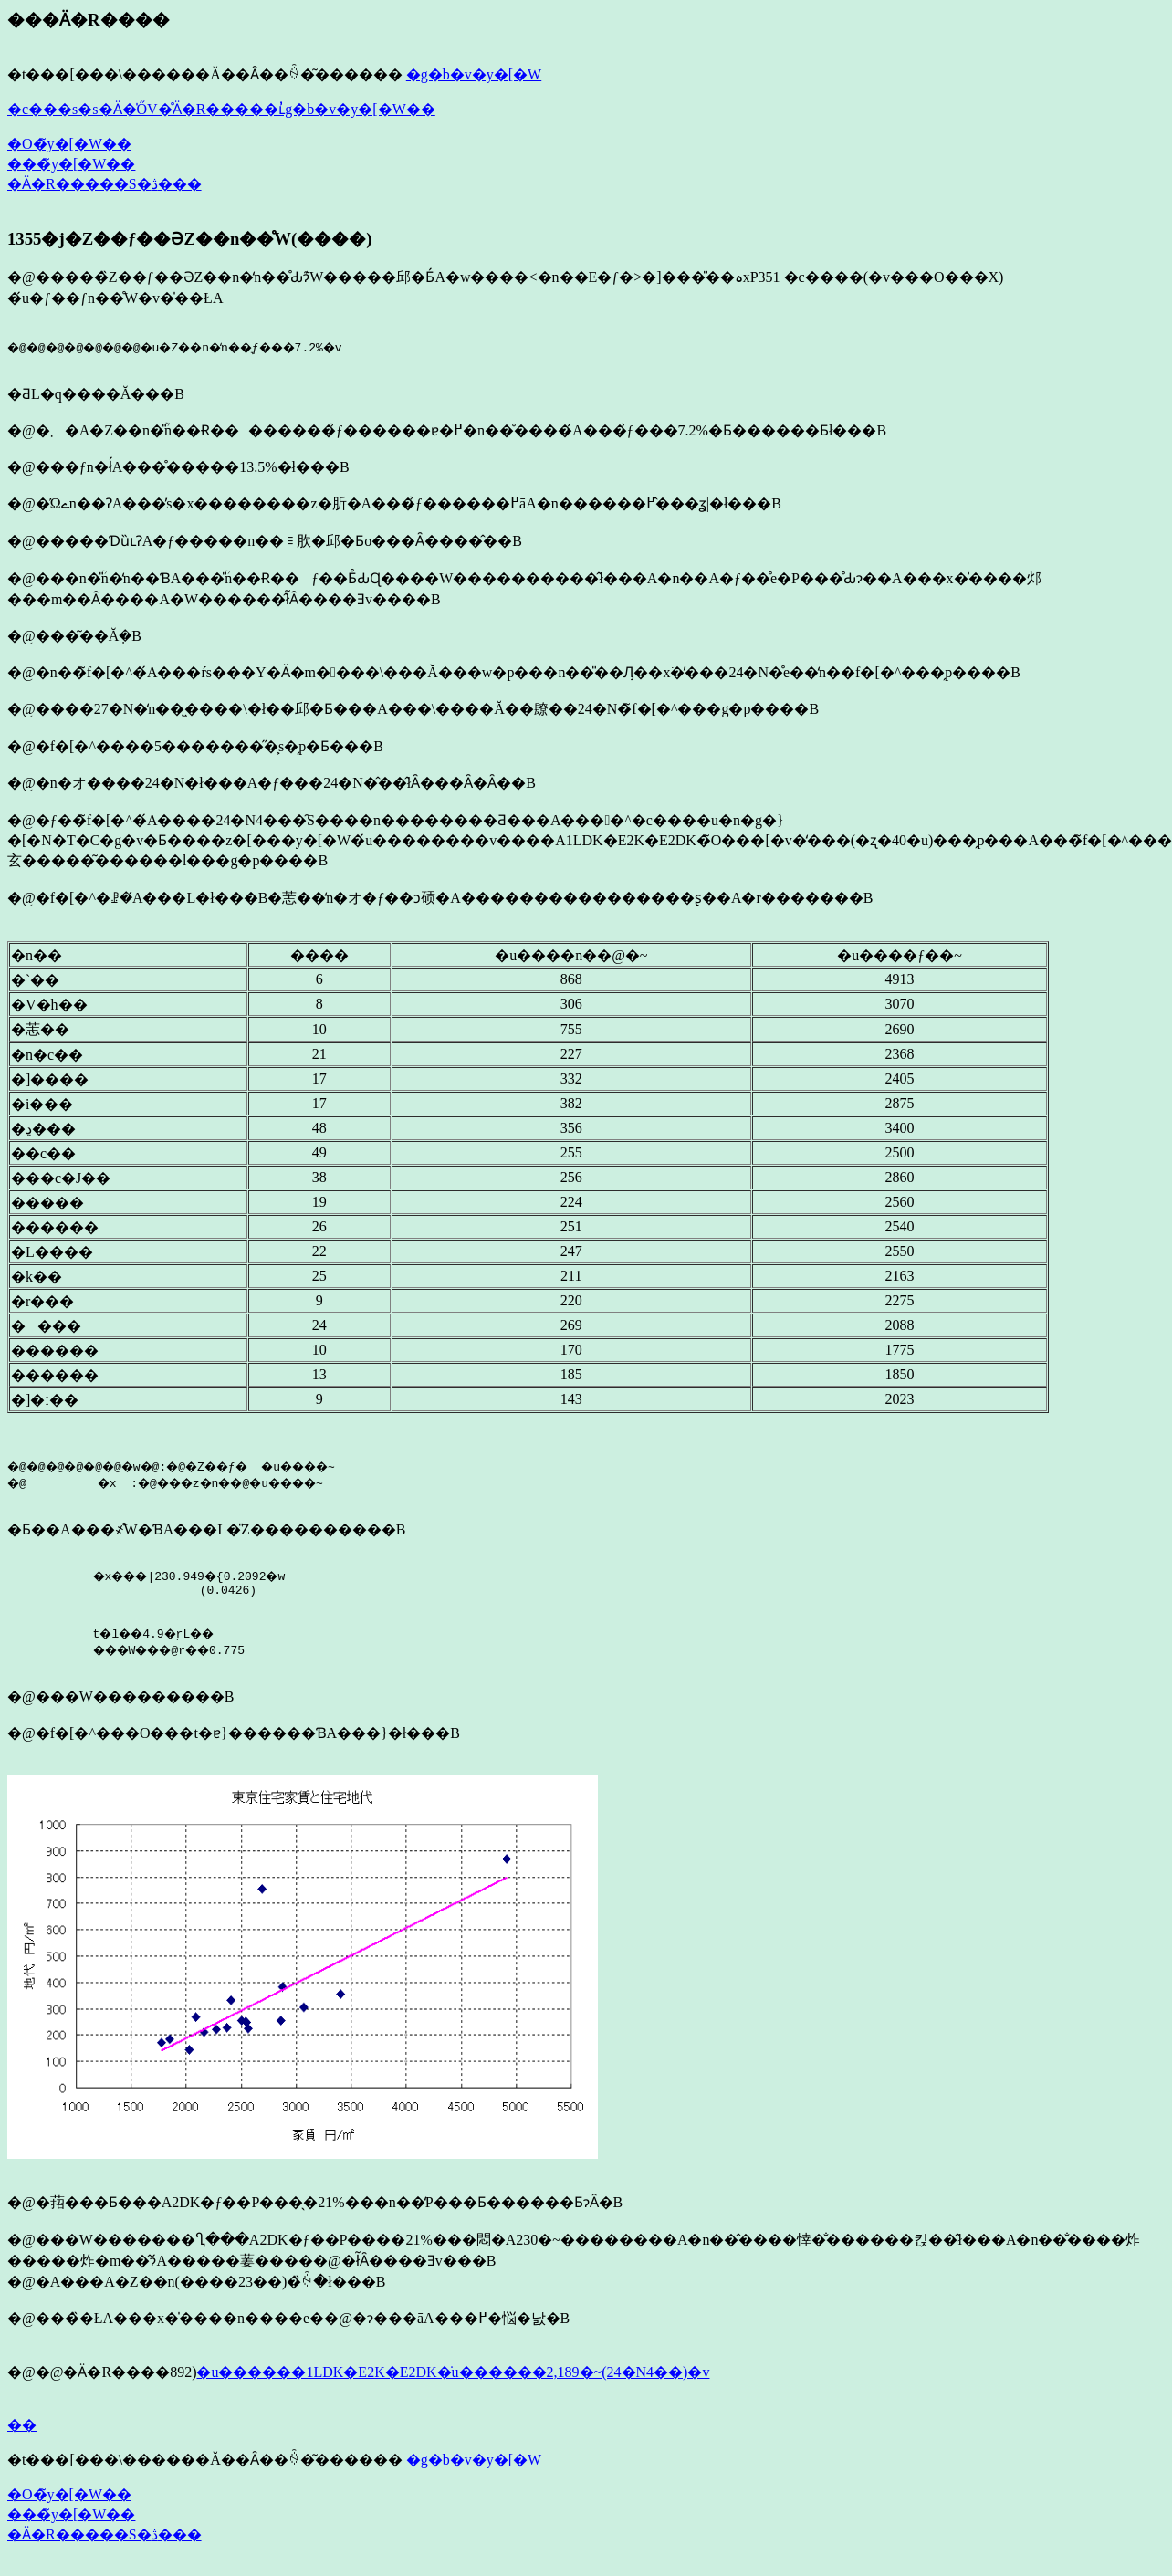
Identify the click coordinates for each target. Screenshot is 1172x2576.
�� (22, 2433)
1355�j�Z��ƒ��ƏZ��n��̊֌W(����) (189, 238)
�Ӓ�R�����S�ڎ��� (104, 184)
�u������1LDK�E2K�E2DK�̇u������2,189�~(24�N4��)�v (452, 2380)
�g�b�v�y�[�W (473, 74)
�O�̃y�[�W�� (69, 144)
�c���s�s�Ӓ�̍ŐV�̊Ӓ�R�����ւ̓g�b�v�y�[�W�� (221, 109)
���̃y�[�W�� (71, 164)
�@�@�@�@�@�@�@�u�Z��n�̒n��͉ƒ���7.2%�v (195, 347)
